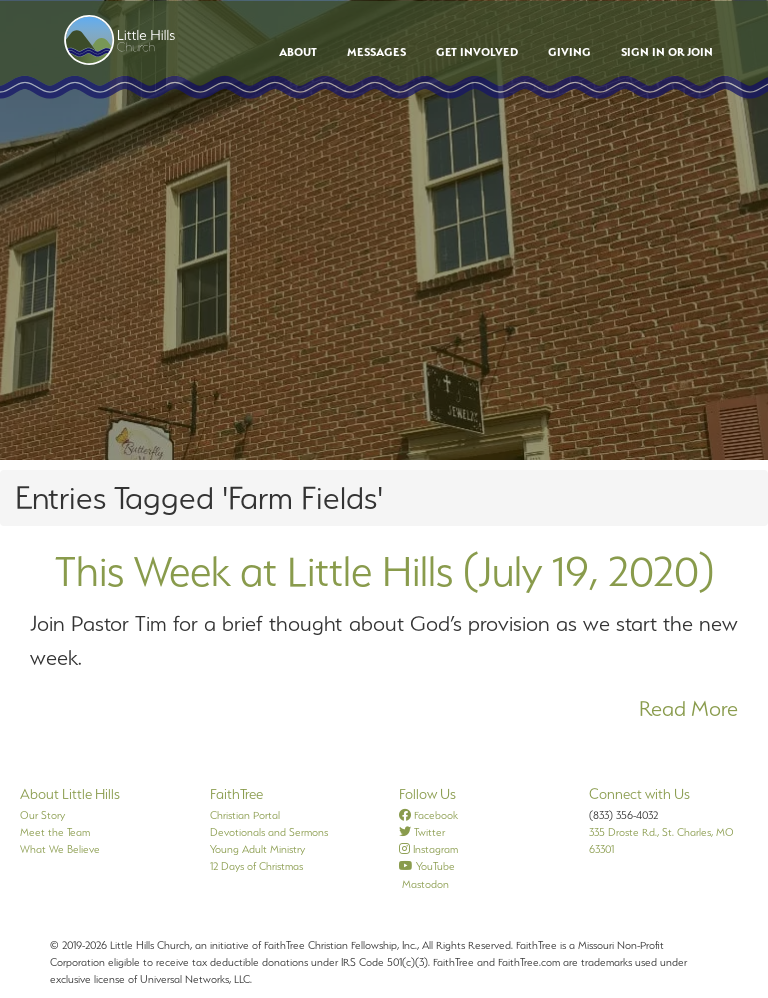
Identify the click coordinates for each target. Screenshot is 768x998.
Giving (569, 52)
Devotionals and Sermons (269, 832)
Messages (376, 52)
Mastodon (424, 884)
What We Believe (60, 849)
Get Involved (477, 52)
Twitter (422, 832)
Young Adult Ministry (257, 849)
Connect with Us (639, 794)
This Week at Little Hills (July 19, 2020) (384, 571)
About (298, 52)
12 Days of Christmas (256, 866)
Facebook (428, 815)
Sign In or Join (667, 52)
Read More (688, 708)
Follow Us (427, 794)
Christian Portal (245, 815)
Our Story (42, 815)
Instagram (428, 849)
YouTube (427, 866)
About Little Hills (70, 794)
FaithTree (236, 794)
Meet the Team (55, 832)
